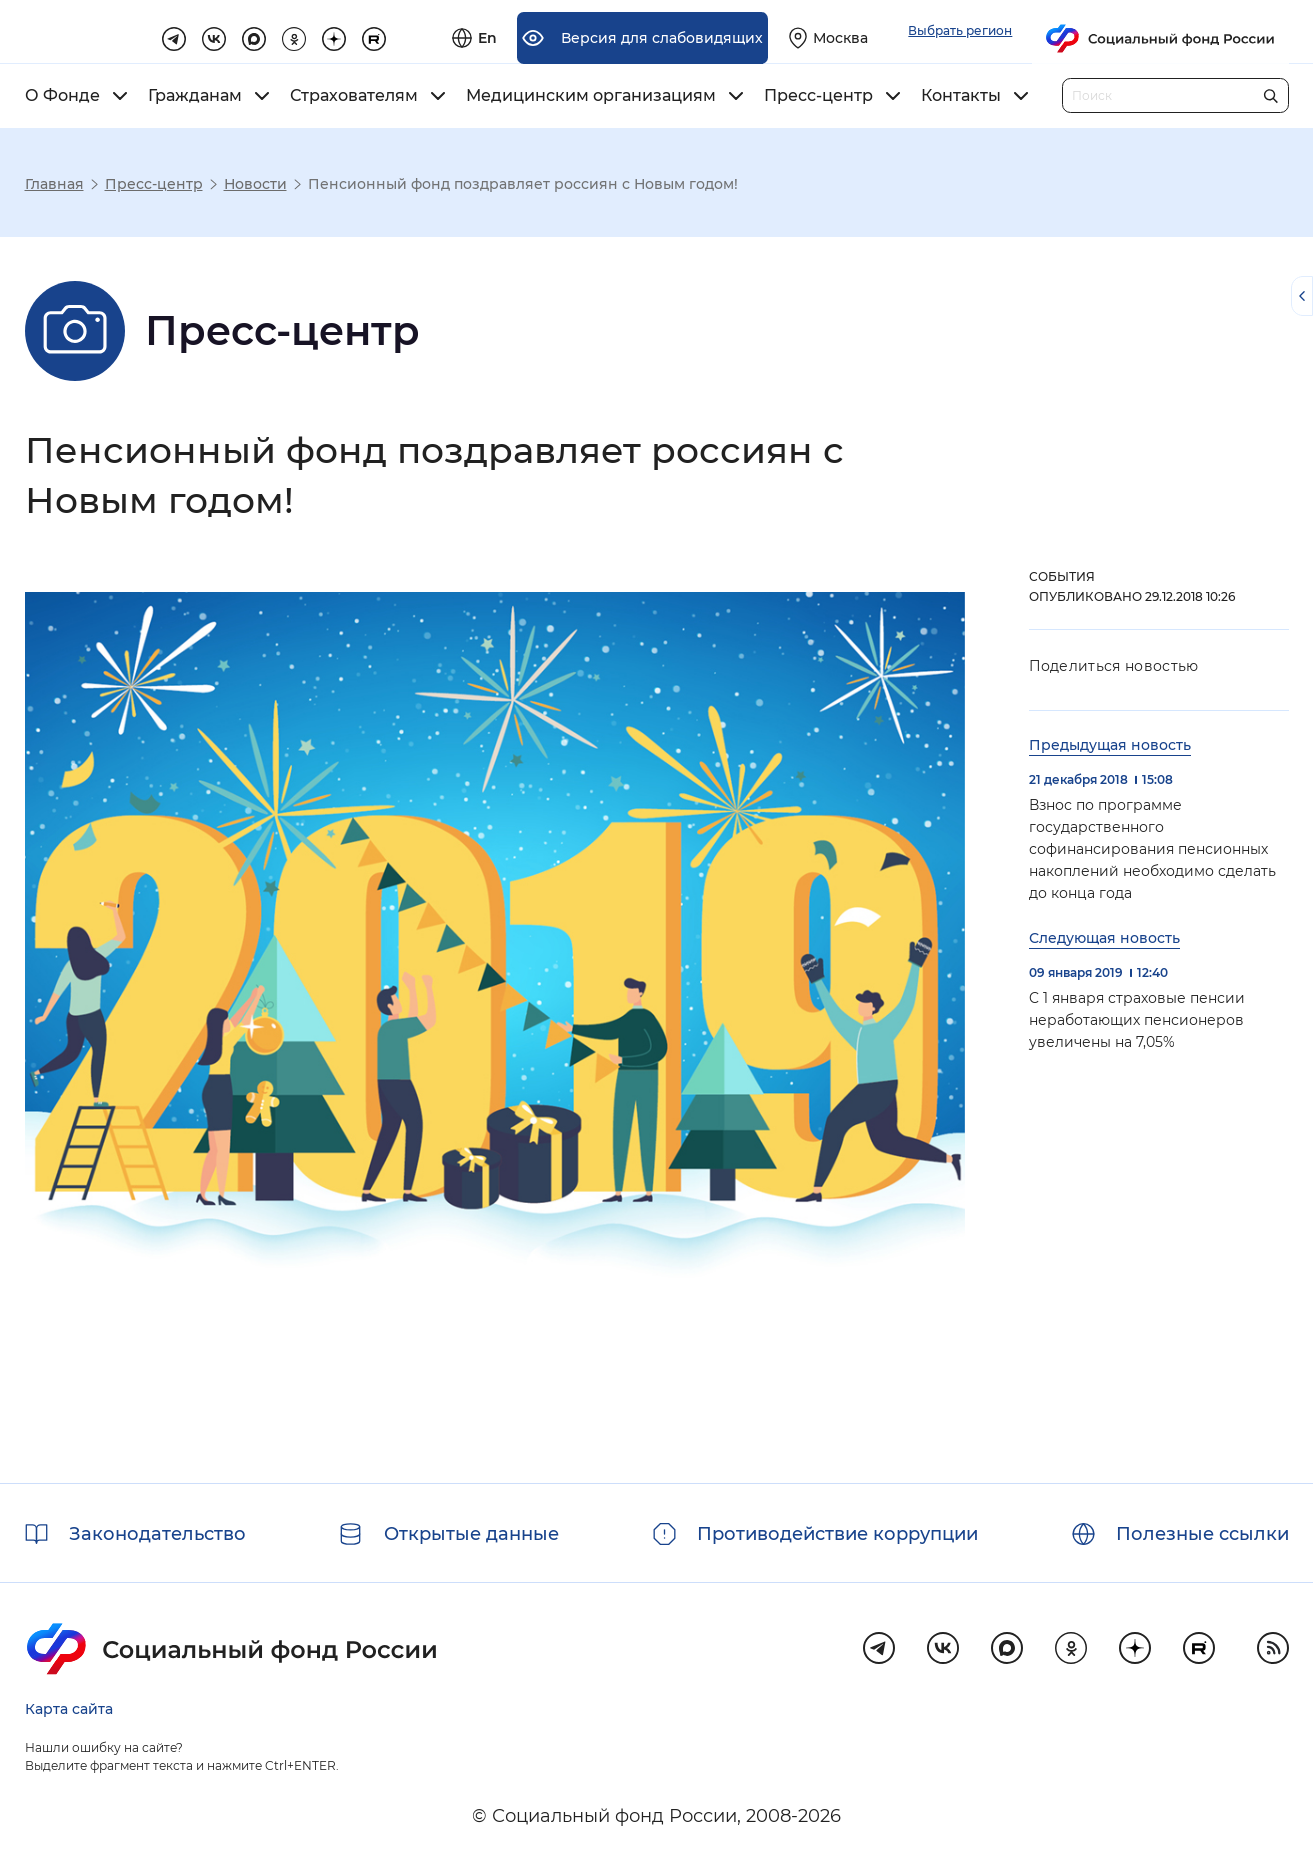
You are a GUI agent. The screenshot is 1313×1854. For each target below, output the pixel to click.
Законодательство (157, 1534)
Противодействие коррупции (837, 1534)
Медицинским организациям (591, 96)
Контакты (961, 96)
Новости (255, 184)
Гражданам (195, 96)
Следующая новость (1104, 938)
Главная (54, 184)
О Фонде (62, 96)
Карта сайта (69, 1709)
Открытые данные (471, 1534)
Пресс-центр (818, 96)
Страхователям (354, 96)
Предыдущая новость (1110, 745)
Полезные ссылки (1202, 1534)
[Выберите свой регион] (1054, 32)
